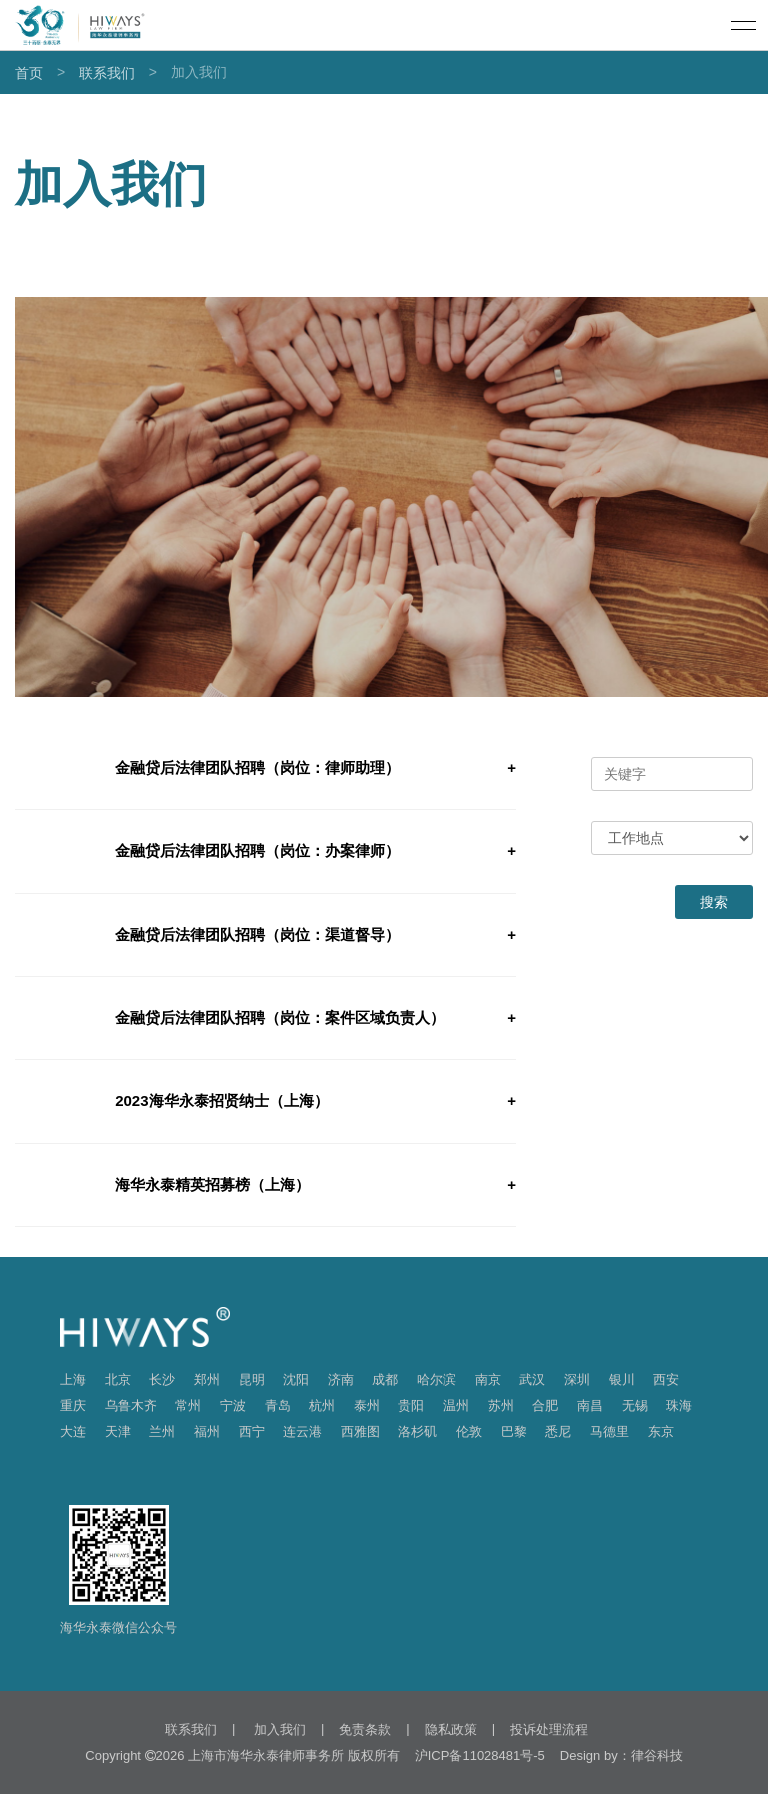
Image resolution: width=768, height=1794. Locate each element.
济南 (341, 1379)
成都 (385, 1379)
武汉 (532, 1379)
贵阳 (411, 1405)
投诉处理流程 (549, 1729)
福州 (207, 1431)
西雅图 (360, 1431)
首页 (29, 73)
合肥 (545, 1405)
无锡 (635, 1405)
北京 (118, 1379)
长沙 (162, 1379)
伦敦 (469, 1431)
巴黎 (514, 1431)
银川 (622, 1379)
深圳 (577, 1379)
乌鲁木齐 (131, 1405)
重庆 (73, 1405)
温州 (456, 1405)
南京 (488, 1379)
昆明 (252, 1379)
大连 (73, 1431)
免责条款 (365, 1729)
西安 (666, 1379)
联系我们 (107, 73)
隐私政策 (451, 1729)
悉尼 (558, 1431)
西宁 (252, 1431)
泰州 (367, 1405)
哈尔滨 (436, 1379)
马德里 (609, 1431)
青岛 (278, 1405)
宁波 (233, 1405)
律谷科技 (657, 1755)
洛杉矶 (417, 1431)
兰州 (162, 1431)
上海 (73, 1379)
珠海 (679, 1405)
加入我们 (278, 1729)
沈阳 (296, 1379)
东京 (661, 1431)
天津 (118, 1431)
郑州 (207, 1379)
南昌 (590, 1405)
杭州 (322, 1405)
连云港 (302, 1431)
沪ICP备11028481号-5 (480, 1755)
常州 (188, 1405)
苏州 (501, 1405)
